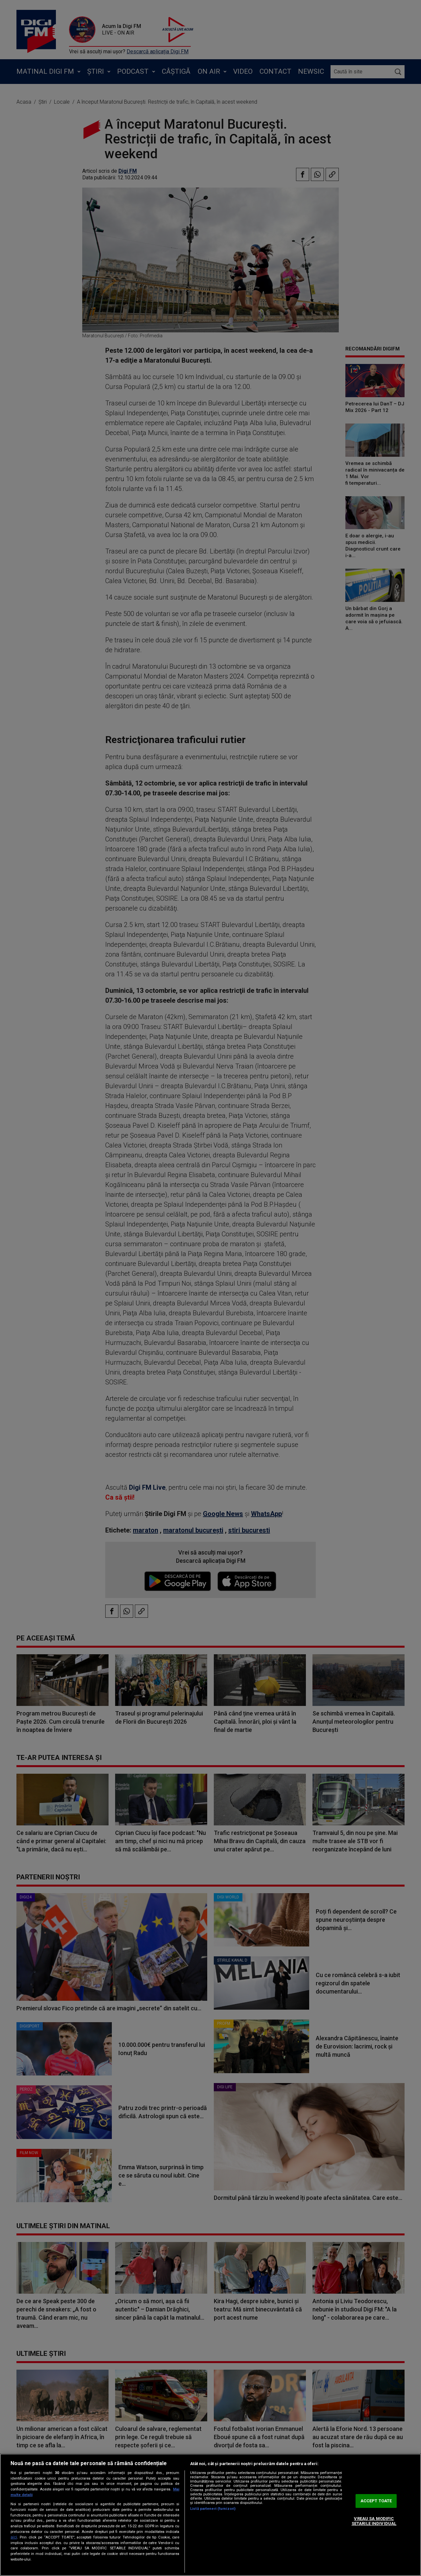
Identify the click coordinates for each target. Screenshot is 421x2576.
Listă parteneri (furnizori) (212, 2509)
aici (14, 2537)
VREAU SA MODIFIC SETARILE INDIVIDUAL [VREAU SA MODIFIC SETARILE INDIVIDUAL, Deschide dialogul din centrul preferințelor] (374, 2521)
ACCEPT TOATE (376, 2500)
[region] (210, 2515)
